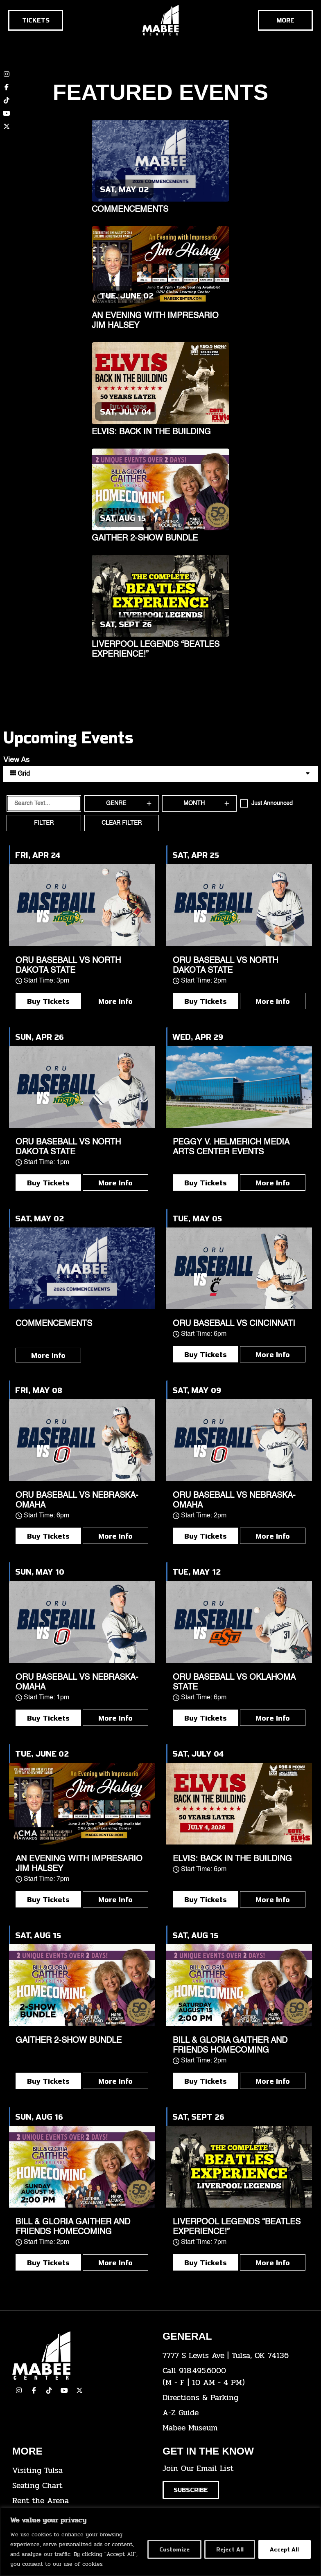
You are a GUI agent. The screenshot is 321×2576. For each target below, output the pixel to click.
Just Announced (272, 803)
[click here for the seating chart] (81, 2486)
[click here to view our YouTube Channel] (64, 2390)
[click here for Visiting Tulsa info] (81, 2471)
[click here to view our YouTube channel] (6, 113)
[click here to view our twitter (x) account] (6, 126)
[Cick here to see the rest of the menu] (285, 20)
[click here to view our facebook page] (34, 2390)
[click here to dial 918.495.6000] (232, 2377)
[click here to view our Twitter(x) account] (79, 2390)
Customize (170, 2549)
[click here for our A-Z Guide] (232, 2413)
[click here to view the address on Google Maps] (232, 2356)
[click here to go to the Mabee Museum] (232, 2428)
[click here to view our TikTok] (49, 2390)
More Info (115, 1000)
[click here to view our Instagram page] (18, 2390)
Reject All (228, 2549)
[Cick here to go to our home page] (81, 2355)
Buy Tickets (48, 1000)
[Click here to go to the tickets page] (35, 20)
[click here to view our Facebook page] (6, 87)
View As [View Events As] (16, 760)
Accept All (283, 2549)
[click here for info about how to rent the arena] (81, 2501)
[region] (160, 2542)
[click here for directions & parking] (232, 2398)
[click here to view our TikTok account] (6, 100)
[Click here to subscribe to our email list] (191, 2490)
